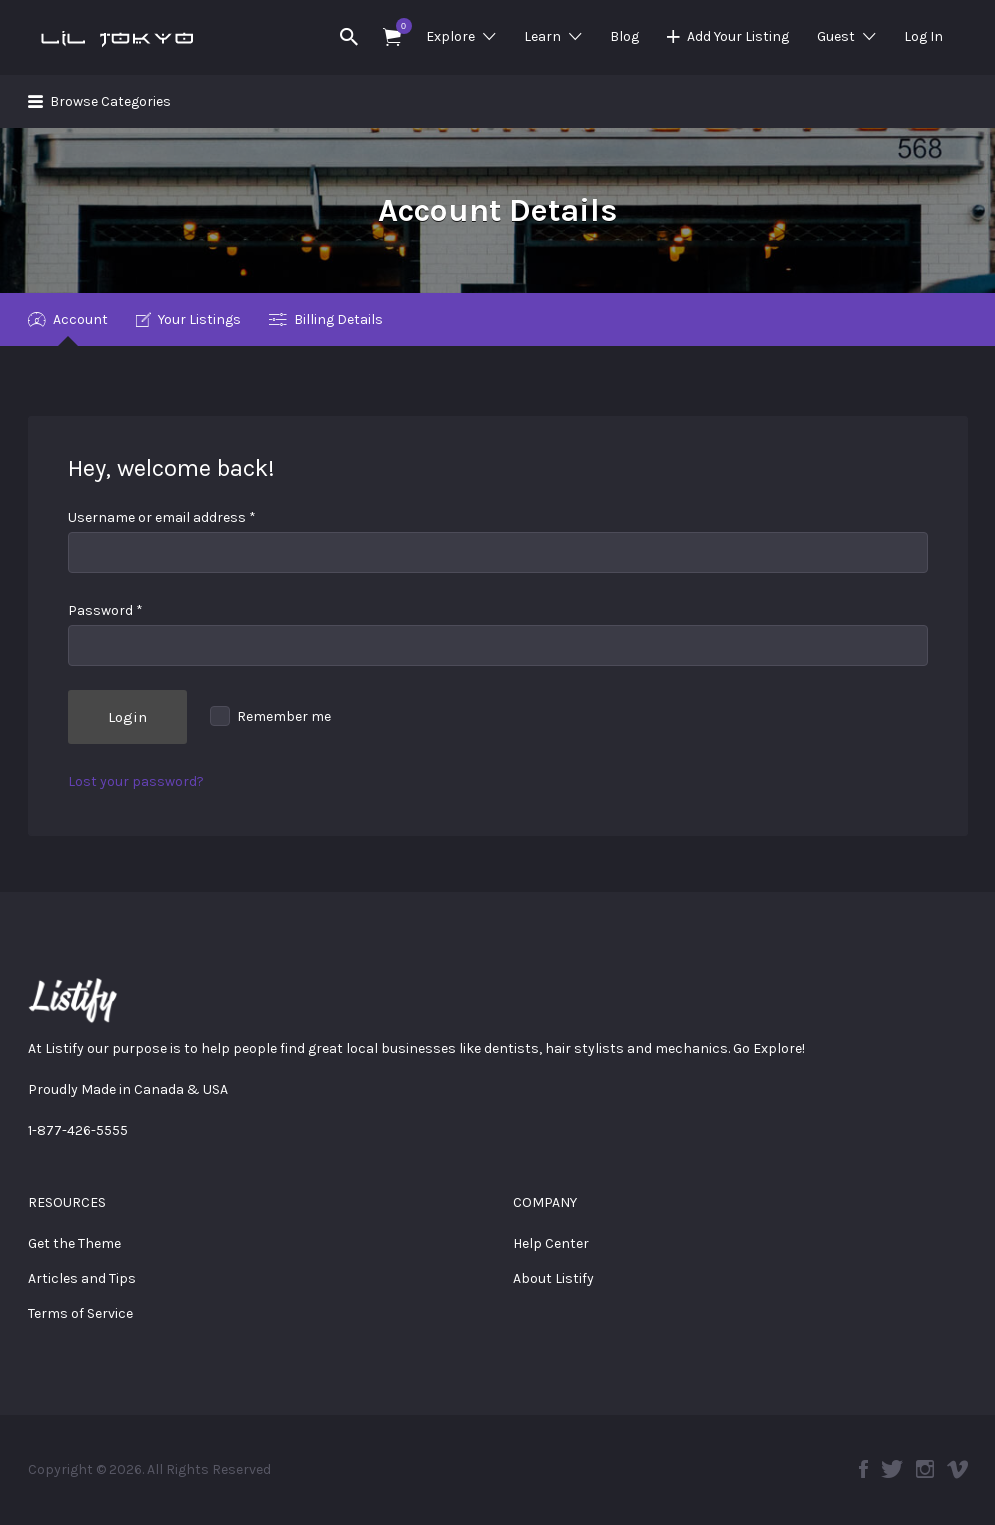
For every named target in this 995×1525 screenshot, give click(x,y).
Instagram (925, 1469)
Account (80, 319)
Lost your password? (136, 781)
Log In (923, 36)
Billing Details (338, 319)
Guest (836, 36)
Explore (450, 36)
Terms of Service (80, 1313)
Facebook (863, 1469)
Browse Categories (110, 101)
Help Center (551, 1243)
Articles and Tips (82, 1278)
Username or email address (162, 517)
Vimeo (957, 1469)
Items (398, 26)
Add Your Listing (738, 36)
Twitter (892, 1469)
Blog (624, 36)
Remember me (270, 716)
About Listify (553, 1278)
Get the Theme (74, 1243)
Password (105, 610)
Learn (542, 36)
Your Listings (199, 319)
